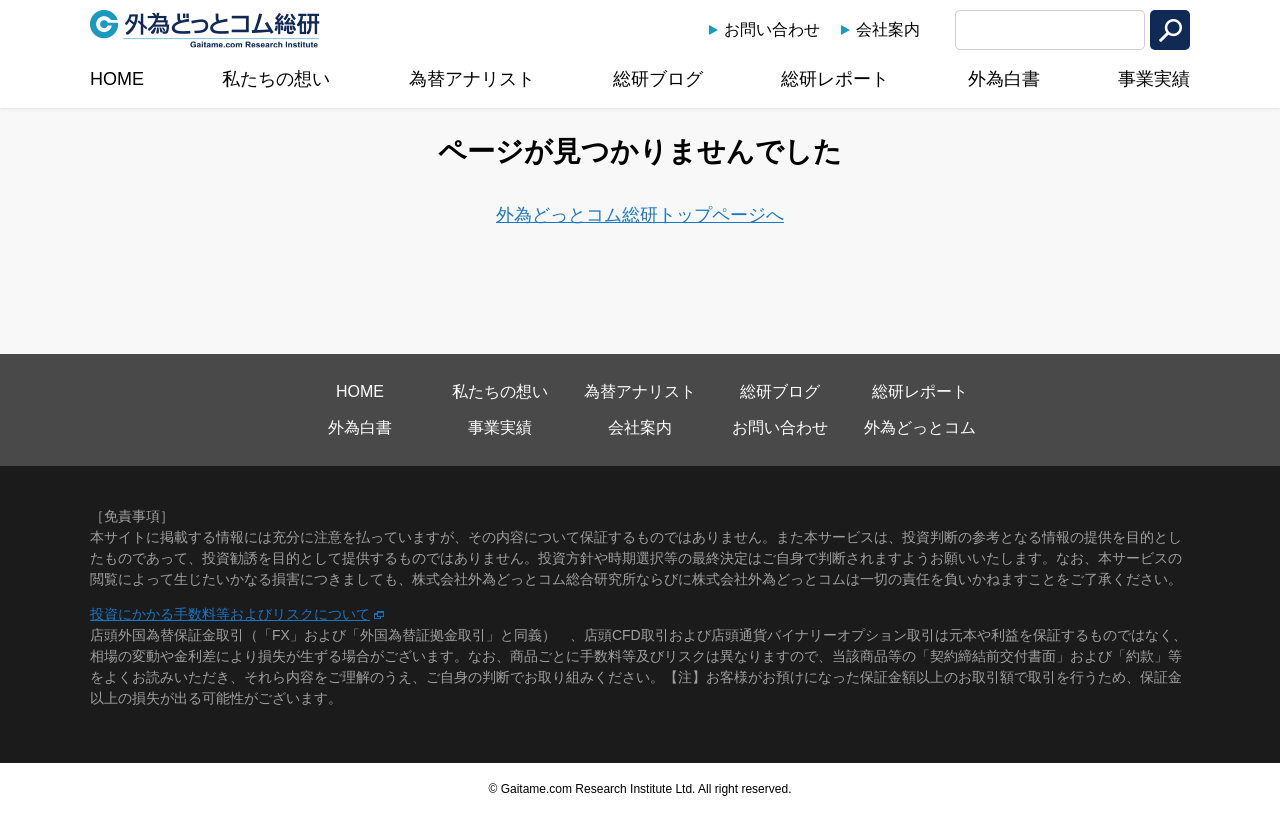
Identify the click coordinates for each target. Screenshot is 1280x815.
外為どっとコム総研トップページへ (640, 215)
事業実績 (1154, 79)
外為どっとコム (920, 427)
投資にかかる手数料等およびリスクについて (230, 614)
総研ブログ (658, 79)
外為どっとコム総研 (205, 29)
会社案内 (888, 29)
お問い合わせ (772, 29)
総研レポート (835, 79)
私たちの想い (276, 79)
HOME (117, 79)
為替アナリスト (472, 79)
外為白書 (1004, 79)
